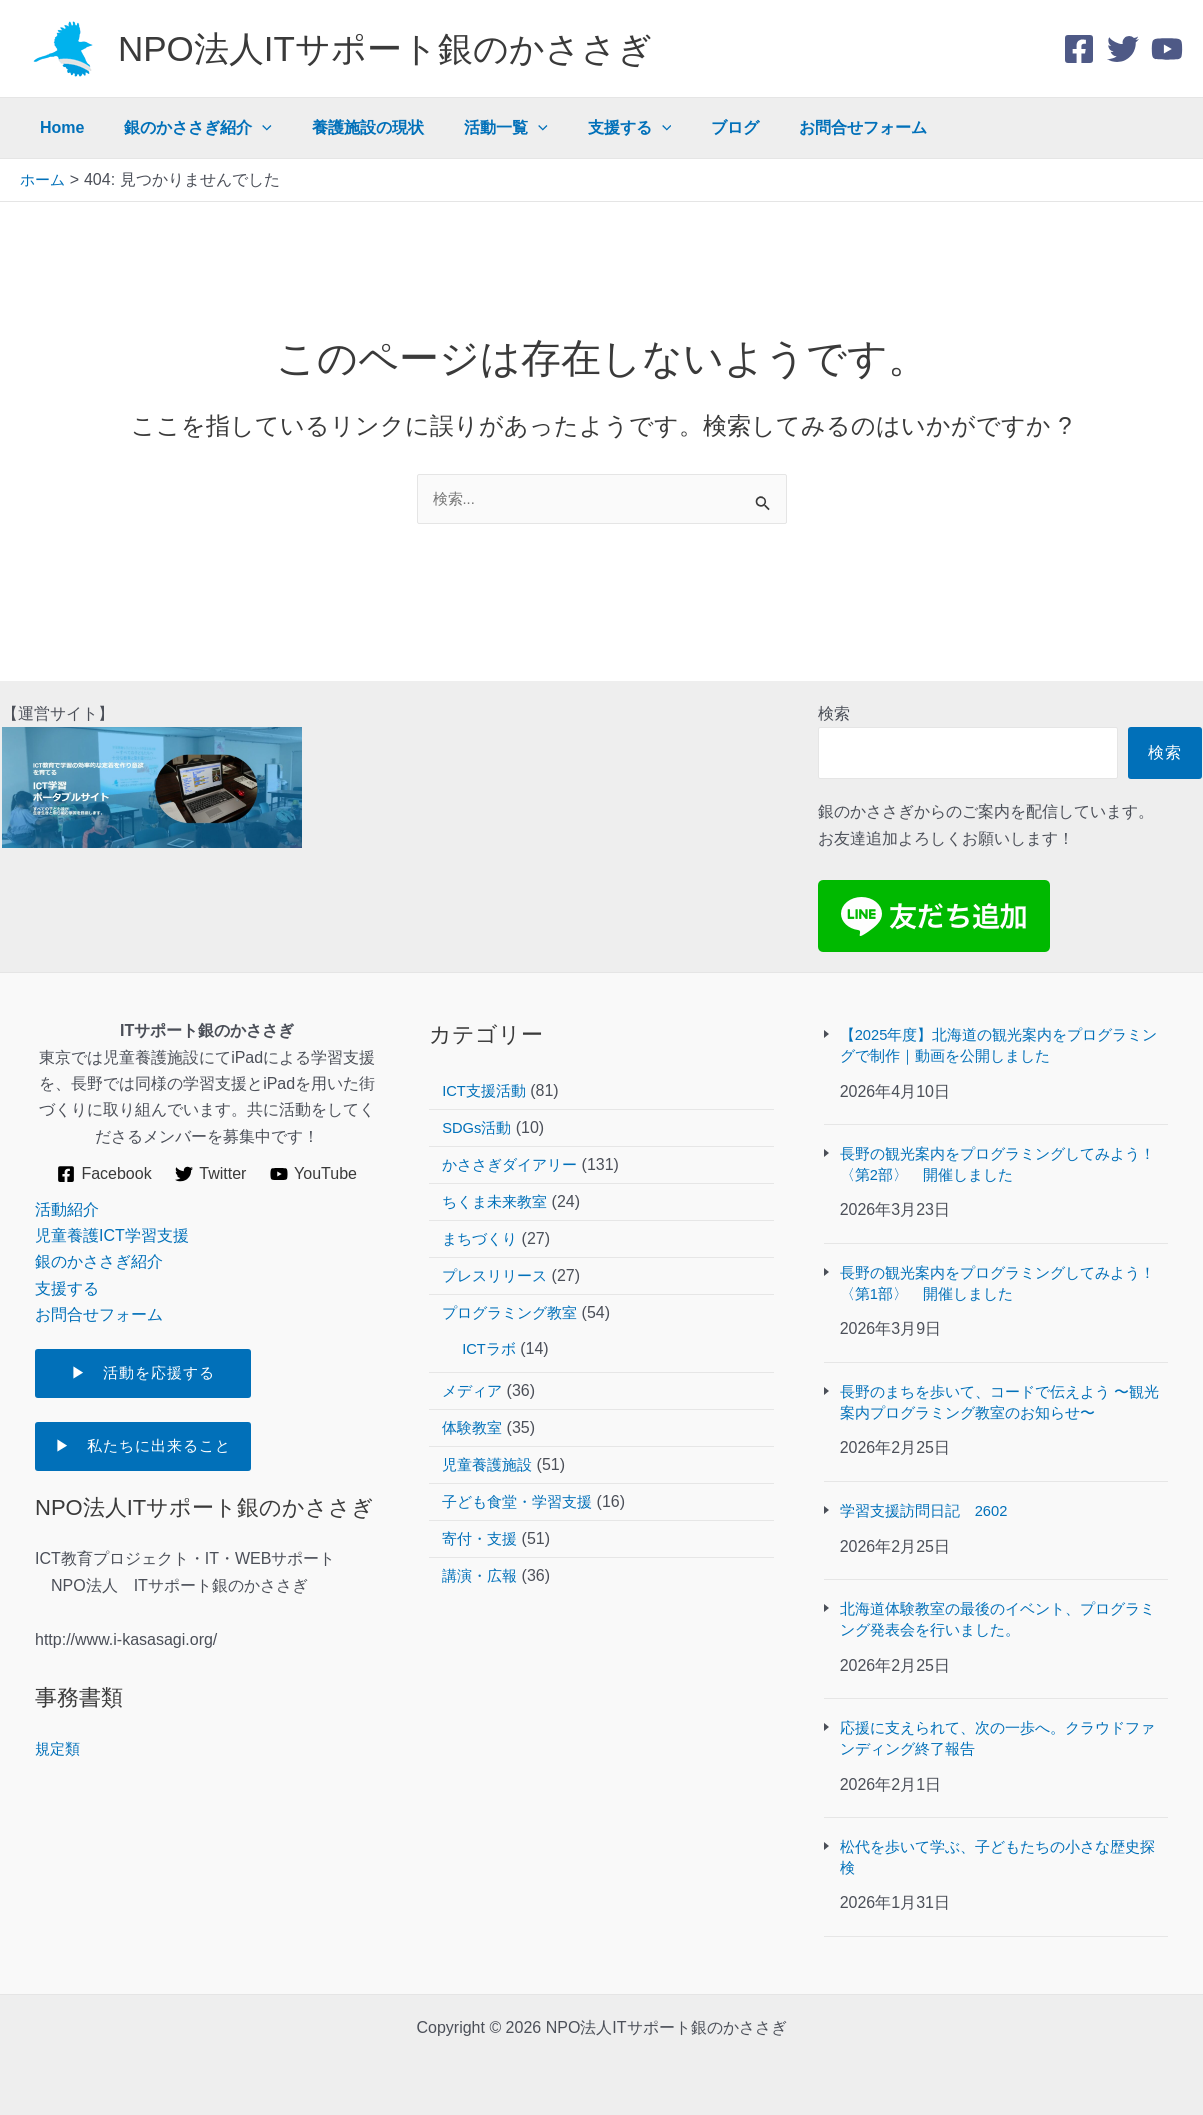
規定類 (59, 1727)
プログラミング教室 (514, 1285)
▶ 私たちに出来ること (148, 1422)
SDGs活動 (479, 1100)
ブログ (691, 127)
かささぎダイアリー (514, 1137)
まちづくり (482, 1211)
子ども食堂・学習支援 (522, 1474)
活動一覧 (478, 128)
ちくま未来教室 (498, 1174)
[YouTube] (315, 1147)
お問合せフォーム (811, 127)
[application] (250, 128)
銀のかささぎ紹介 (186, 128)
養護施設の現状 (348, 127)
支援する (594, 128)
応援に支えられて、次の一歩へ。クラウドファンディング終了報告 (1000, 1732)
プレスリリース (498, 1248)
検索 (834, 686)
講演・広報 (482, 1548)
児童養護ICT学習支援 (112, 1208)
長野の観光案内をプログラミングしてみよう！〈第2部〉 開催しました (992, 1142)
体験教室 (474, 1400)
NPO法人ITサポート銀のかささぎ (385, 48)
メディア (474, 1363)
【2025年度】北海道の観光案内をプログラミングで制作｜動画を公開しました (1002, 1019)
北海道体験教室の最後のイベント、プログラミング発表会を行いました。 (1000, 1610)
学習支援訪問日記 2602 (930, 1499)
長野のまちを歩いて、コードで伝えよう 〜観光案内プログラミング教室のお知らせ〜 (1002, 1387)
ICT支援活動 (487, 1063)
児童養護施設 (490, 1437)
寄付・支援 (482, 1511)
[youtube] (1167, 49)
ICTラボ (491, 1321)
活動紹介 (67, 1181)
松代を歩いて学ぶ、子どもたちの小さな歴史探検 (1000, 1855)
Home (58, 127)
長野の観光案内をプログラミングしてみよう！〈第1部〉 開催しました (992, 1264)
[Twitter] (1123, 49)
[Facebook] (1079, 49)
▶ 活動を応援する (165, 1346)
